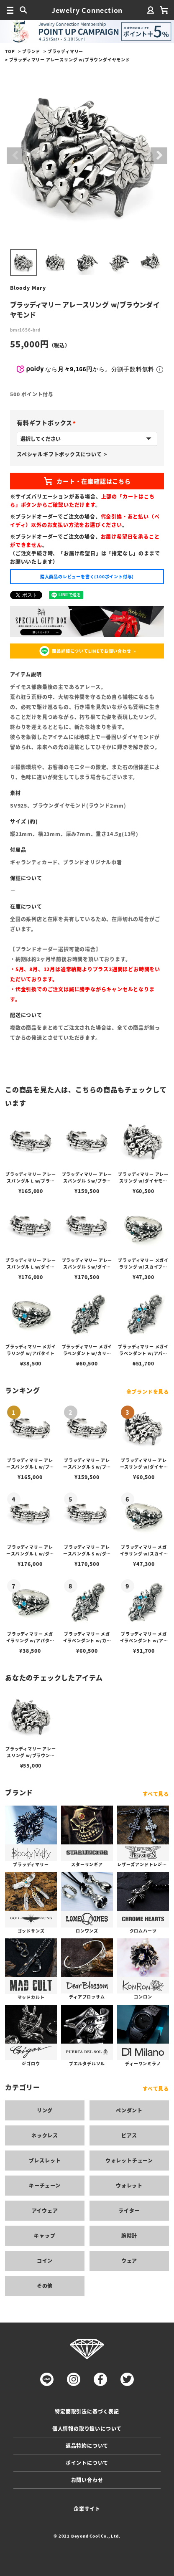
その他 (45, 2285)
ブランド (31, 51)
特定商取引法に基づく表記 (87, 2411)
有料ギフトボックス (48, 422)
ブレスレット (45, 2160)
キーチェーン (45, 2185)
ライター (129, 2210)
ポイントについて (87, 2462)
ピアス (129, 2135)
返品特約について (87, 2445)
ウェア (129, 2260)
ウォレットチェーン (129, 2160)
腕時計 (129, 2235)
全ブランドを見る (147, 1391)
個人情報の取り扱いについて (87, 2428)
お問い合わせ (87, 2479)
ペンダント (129, 2110)
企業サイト (87, 2508)
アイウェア (45, 2210)
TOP (10, 51)
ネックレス (44, 2135)
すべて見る (156, 1793)
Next (159, 155)
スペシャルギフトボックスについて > (62, 454)
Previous (15, 155)
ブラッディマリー (65, 51)
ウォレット (129, 2185)
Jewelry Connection (87, 10)
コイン (45, 2260)
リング (45, 2110)
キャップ (44, 2235)
